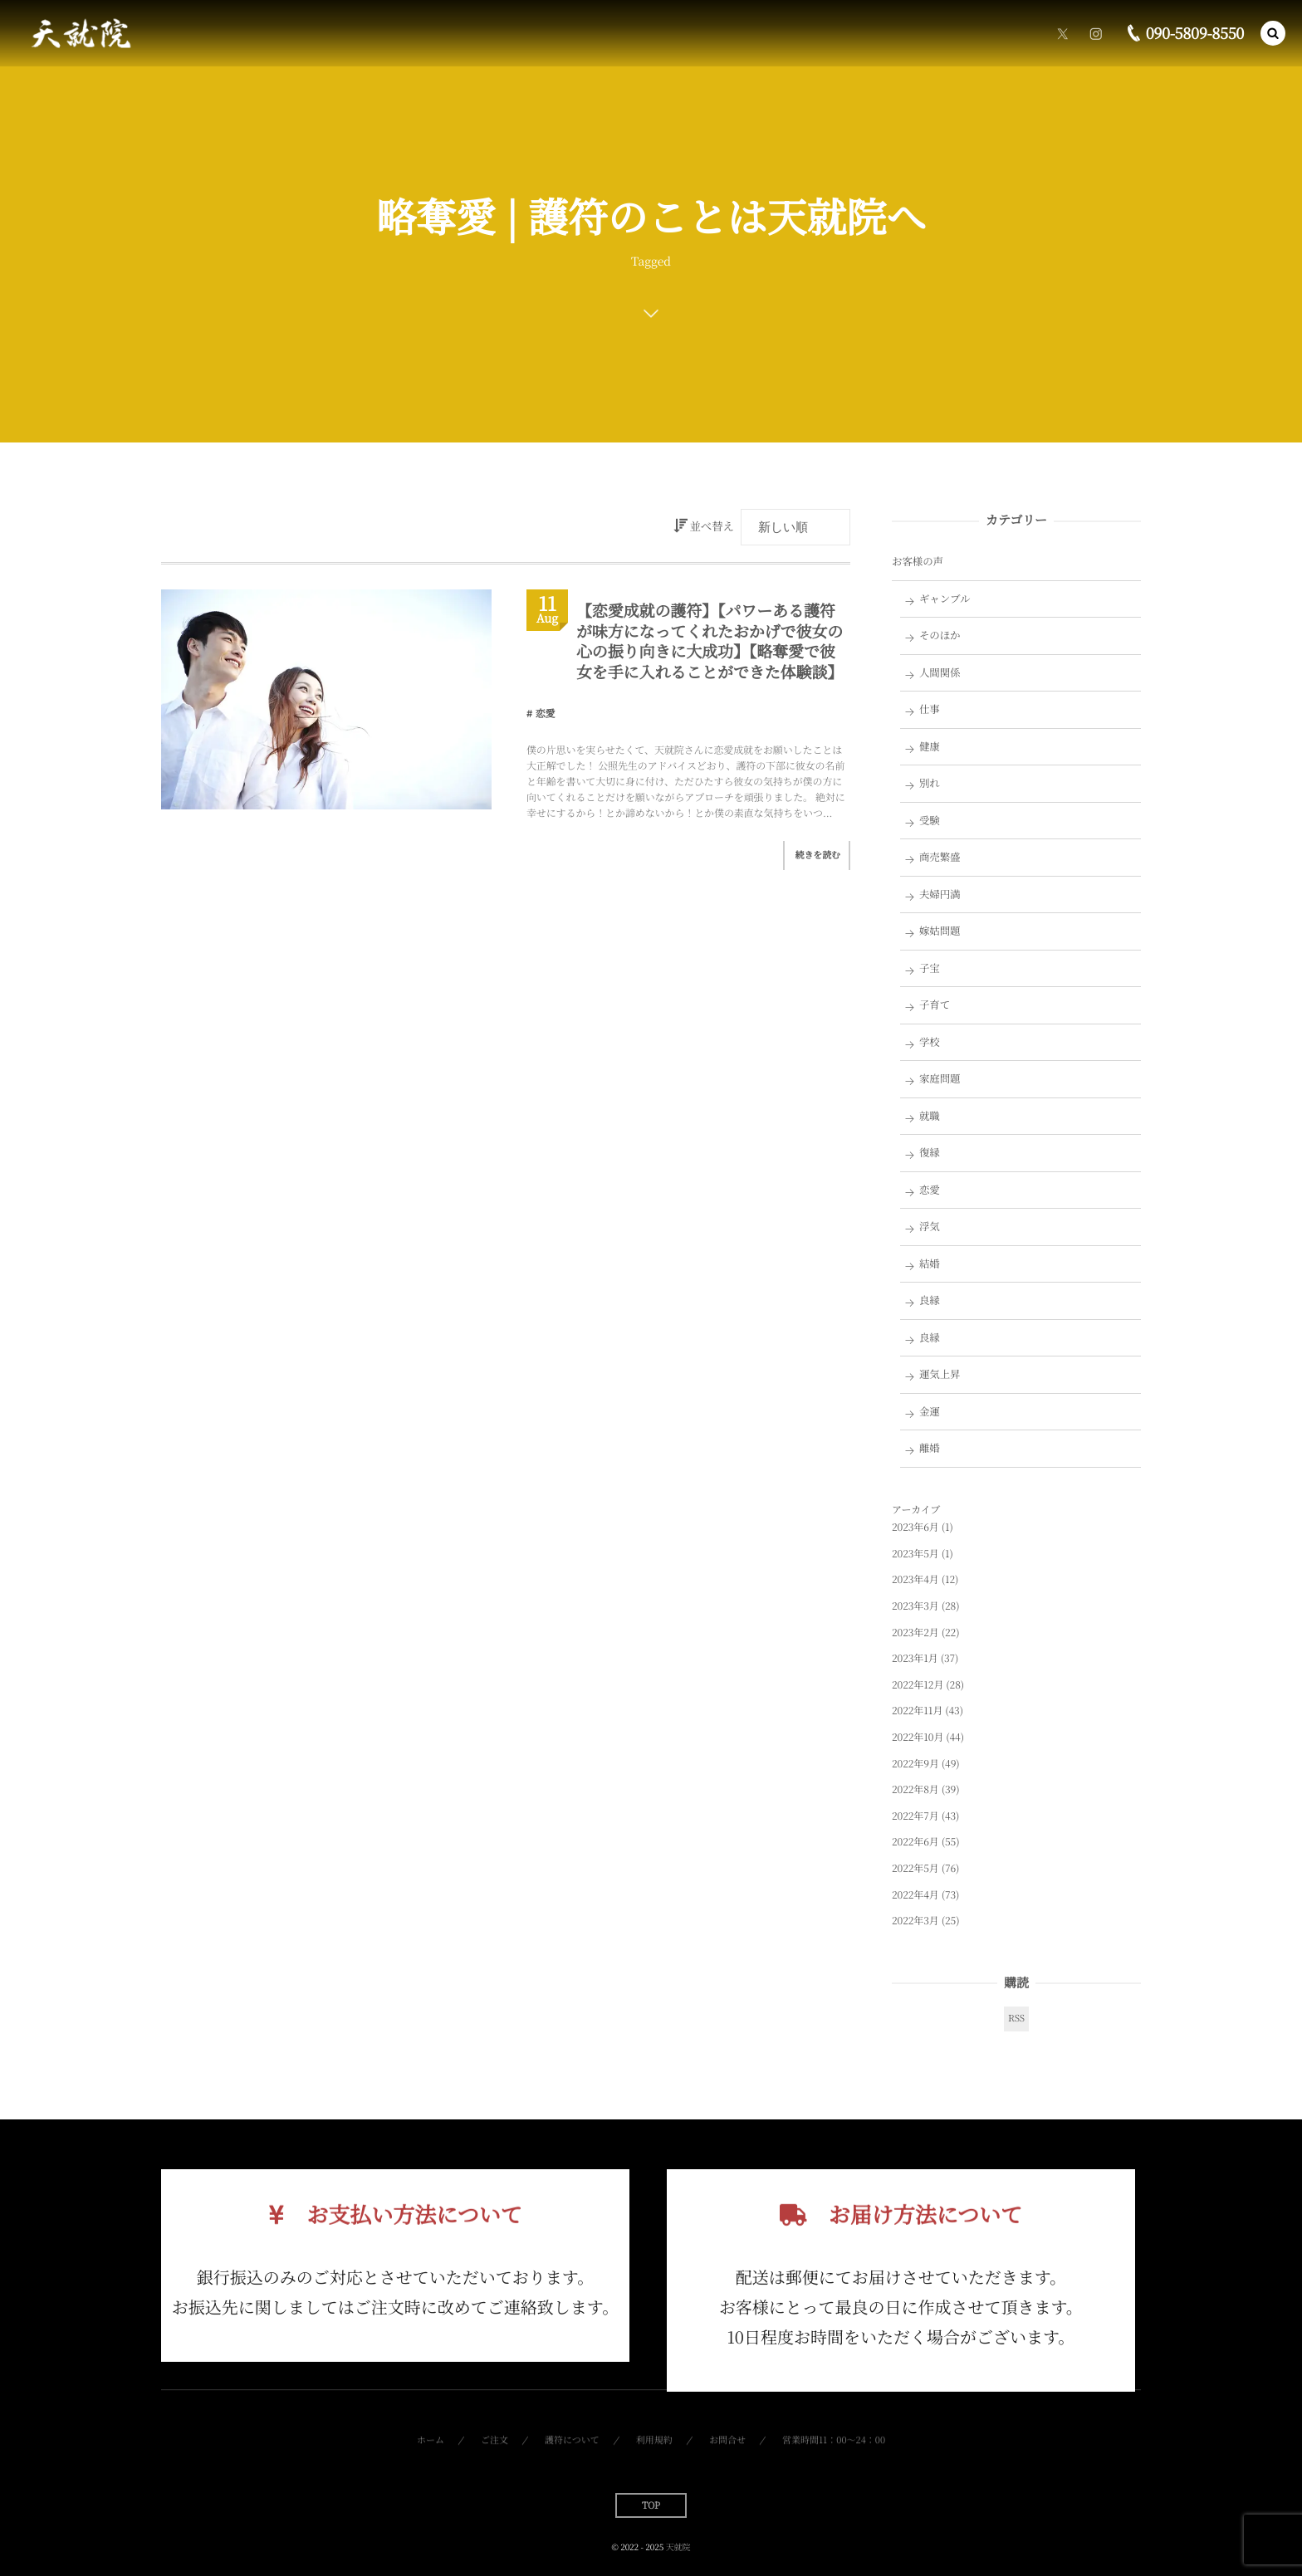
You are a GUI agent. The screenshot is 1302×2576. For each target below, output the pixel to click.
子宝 (929, 968)
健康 (929, 746)
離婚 (929, 1447)
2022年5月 (915, 1868)
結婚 (929, 1263)
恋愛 (546, 713)
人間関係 (940, 672)
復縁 (929, 1152)
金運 (929, 1411)
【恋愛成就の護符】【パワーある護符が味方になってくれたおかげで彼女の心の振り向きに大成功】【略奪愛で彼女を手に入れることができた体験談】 (709, 641)
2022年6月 (915, 1842)
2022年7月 (915, 1816)
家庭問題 (940, 1078)
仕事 (929, 708)
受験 (929, 820)
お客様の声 (917, 561)
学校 (929, 1041)
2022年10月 (917, 1737)
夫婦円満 (940, 894)
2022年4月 (915, 1895)
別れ (929, 782)
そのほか (940, 635)
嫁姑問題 (940, 930)
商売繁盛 (940, 856)
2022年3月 (915, 1921)
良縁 (929, 1300)
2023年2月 (915, 1632)
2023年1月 (915, 1658)
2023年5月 (915, 1554)
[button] (1272, 32)
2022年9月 (915, 1764)
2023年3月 (915, 1606)
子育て (934, 1004)
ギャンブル (945, 598)
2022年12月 (917, 1685)
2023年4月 (915, 1579)
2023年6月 (915, 1527)
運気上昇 (940, 1373)
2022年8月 (915, 1789)
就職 (929, 1115)
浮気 (929, 1226)
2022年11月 (917, 1710)
